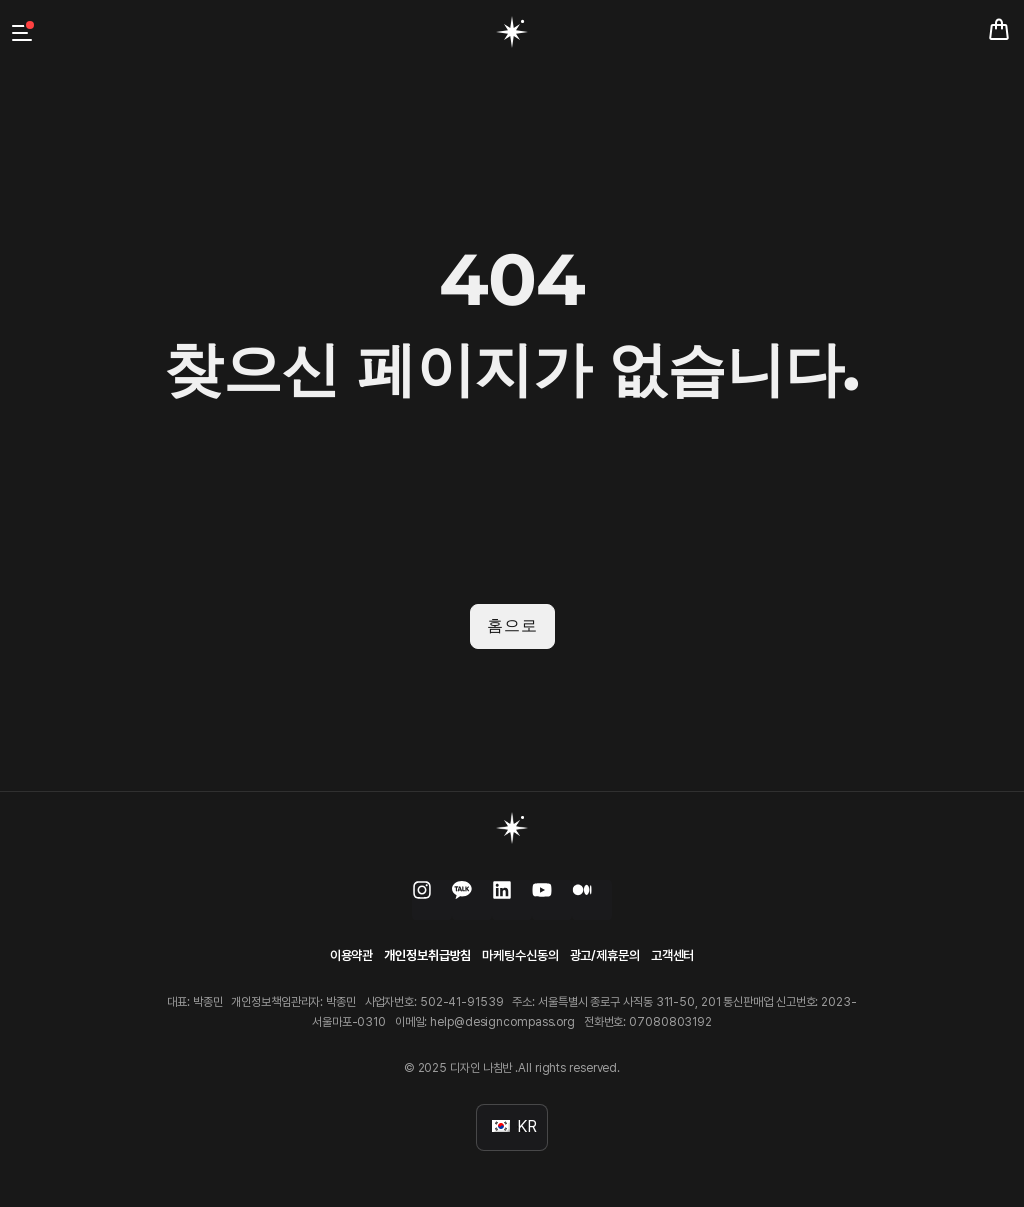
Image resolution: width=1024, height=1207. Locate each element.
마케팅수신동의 (520, 953)
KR (514, 1124)
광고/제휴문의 (605, 953)
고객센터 (673, 953)
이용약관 (352, 953)
